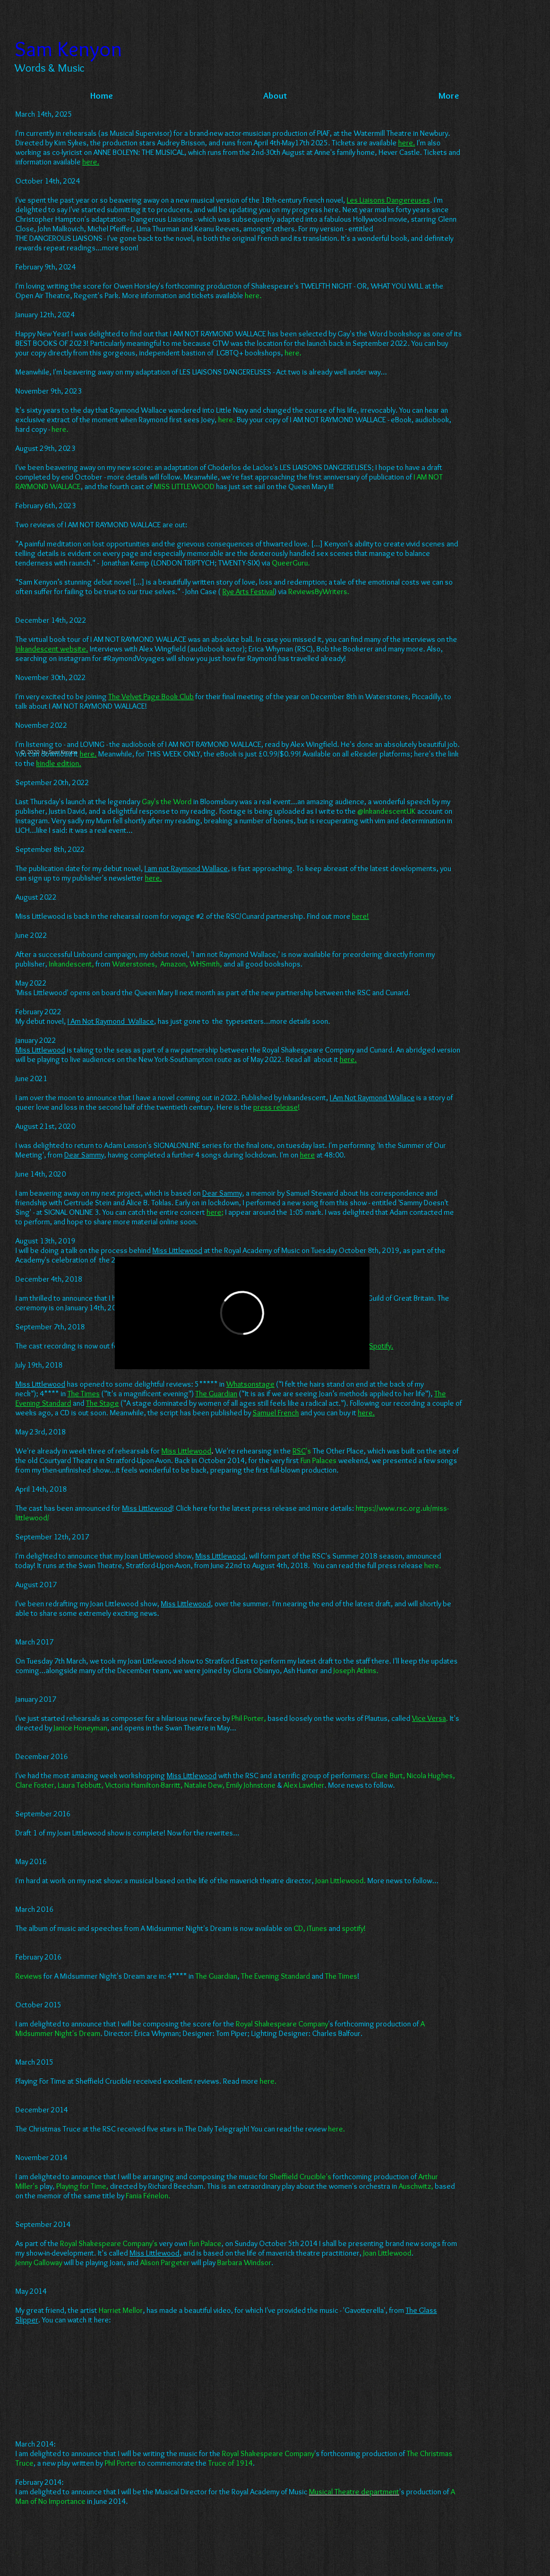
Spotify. (381, 1346)
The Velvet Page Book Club (151, 696)
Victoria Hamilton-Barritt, (144, 1785)
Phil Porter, (248, 1718)
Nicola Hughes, (431, 1775)
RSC (299, 1451)
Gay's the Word (167, 801)
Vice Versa (429, 1718)
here (431, 1565)
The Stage (102, 1403)
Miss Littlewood (186, 1451)
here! (360, 916)
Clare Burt (387, 1775)
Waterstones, (135, 964)
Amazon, (174, 964)
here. (294, 353)
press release (275, 1107)
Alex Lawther (303, 1785)
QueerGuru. (291, 563)
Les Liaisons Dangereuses (388, 200)
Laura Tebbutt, (81, 1785)
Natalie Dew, (204, 1785)
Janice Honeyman (80, 1728)
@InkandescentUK (386, 811)
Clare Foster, (35, 1785)
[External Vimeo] (242, 1313)
